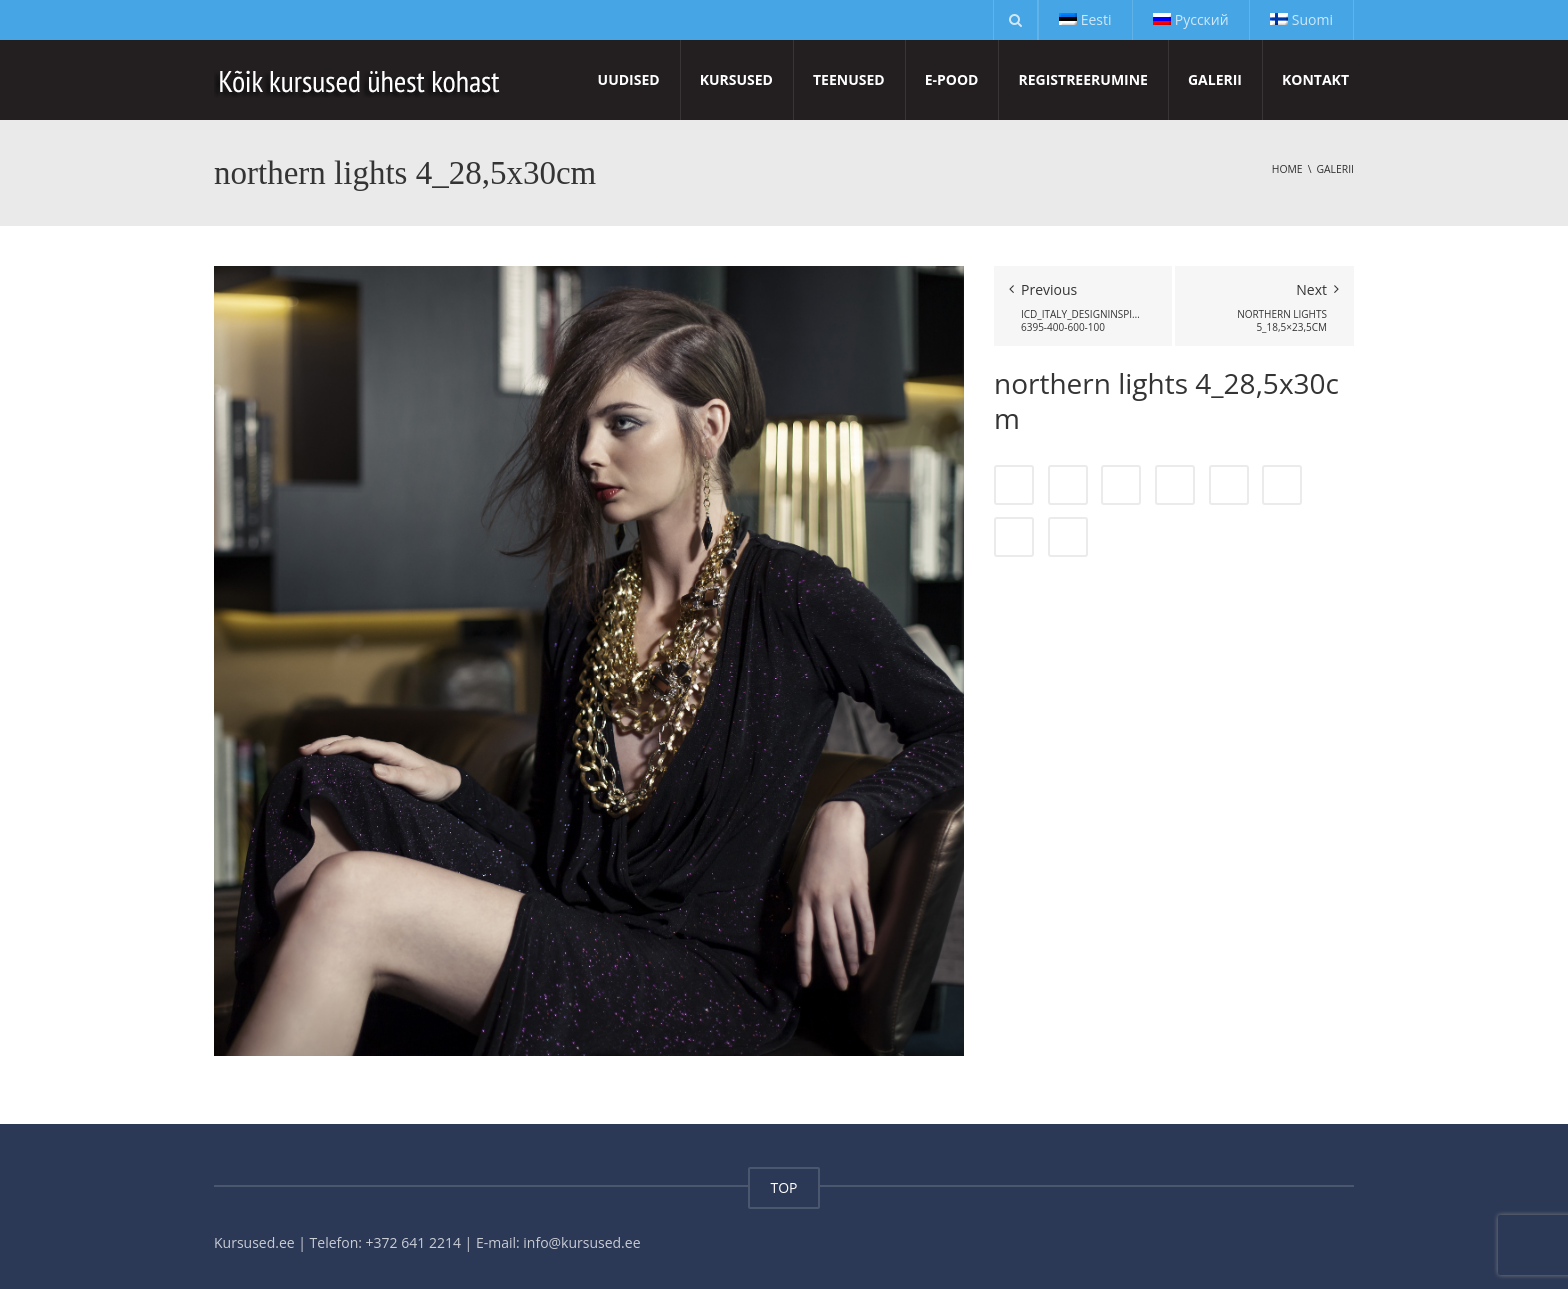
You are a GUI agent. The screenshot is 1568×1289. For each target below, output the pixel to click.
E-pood (952, 79)
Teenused (849, 79)
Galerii (1215, 79)
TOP (783, 1187)
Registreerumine (1082, 79)
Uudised (629, 79)
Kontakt (1315, 79)
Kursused (736, 79)
